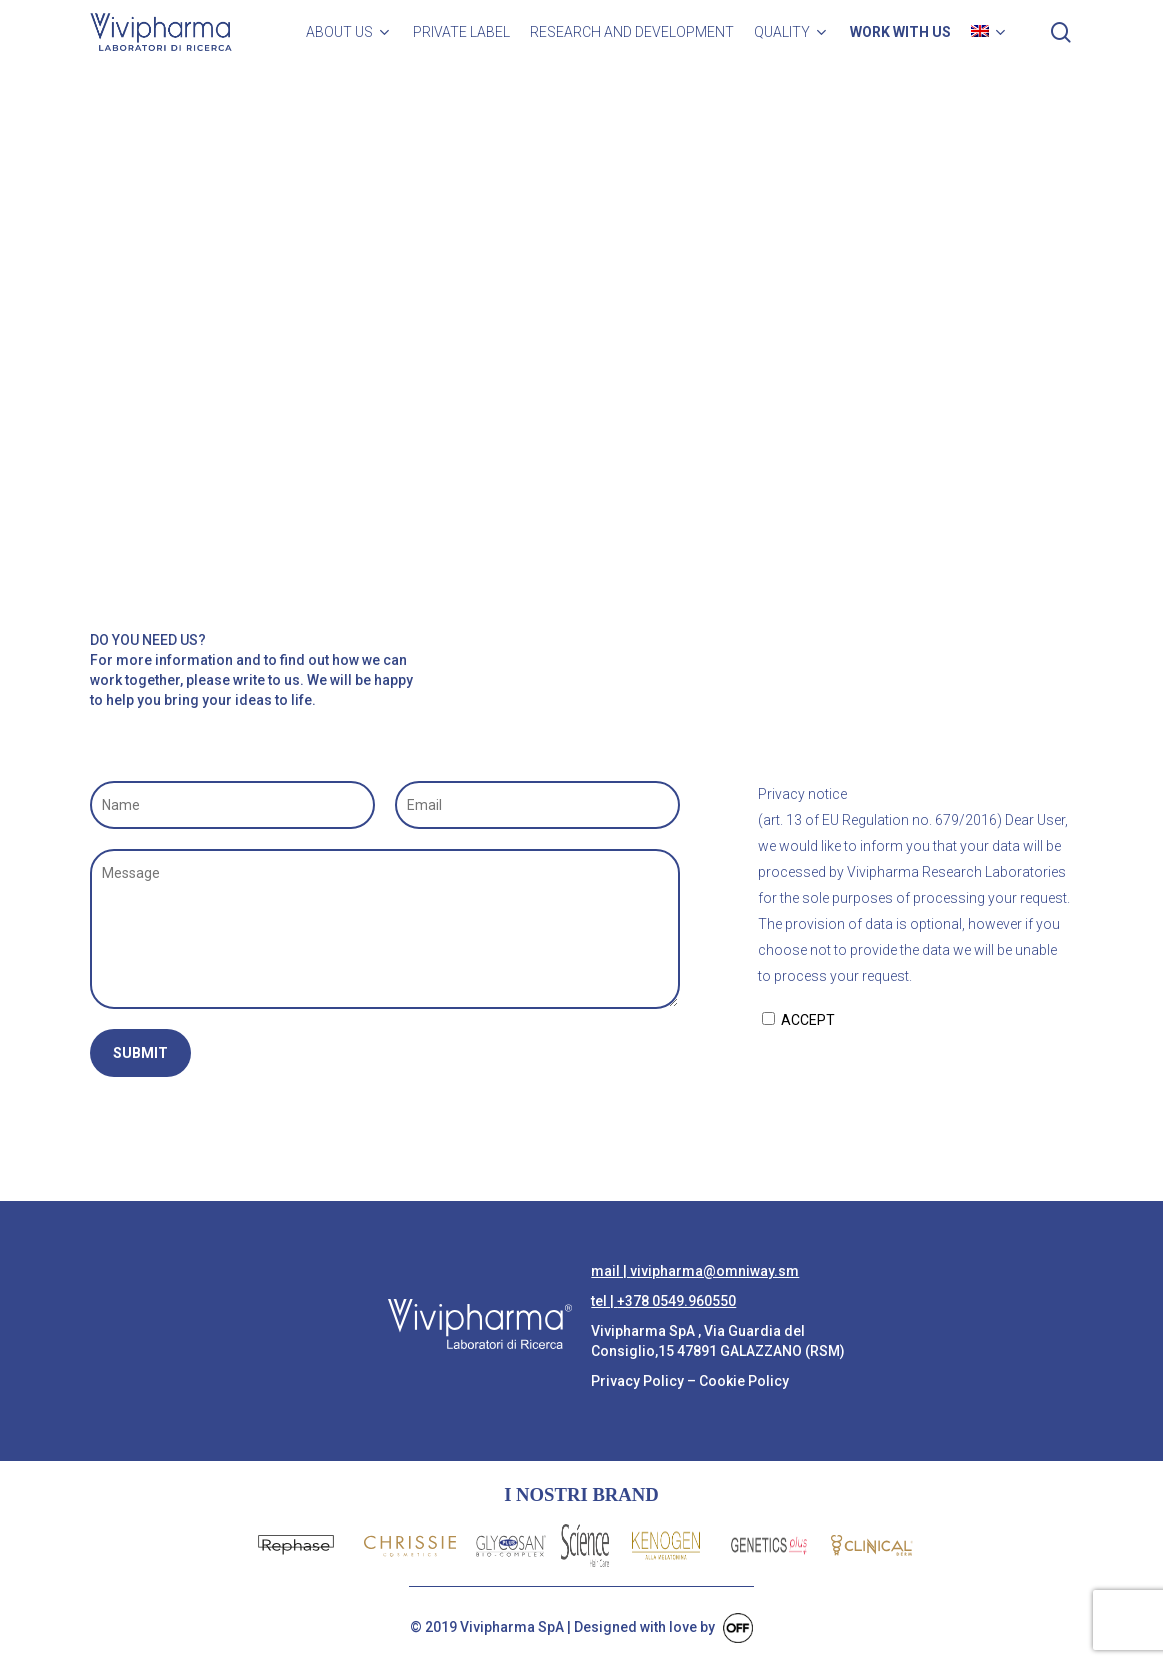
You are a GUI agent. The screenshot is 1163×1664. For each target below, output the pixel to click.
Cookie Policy (744, 1381)
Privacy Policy (637, 1381)
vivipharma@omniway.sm (714, 1271)
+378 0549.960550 (676, 1301)
